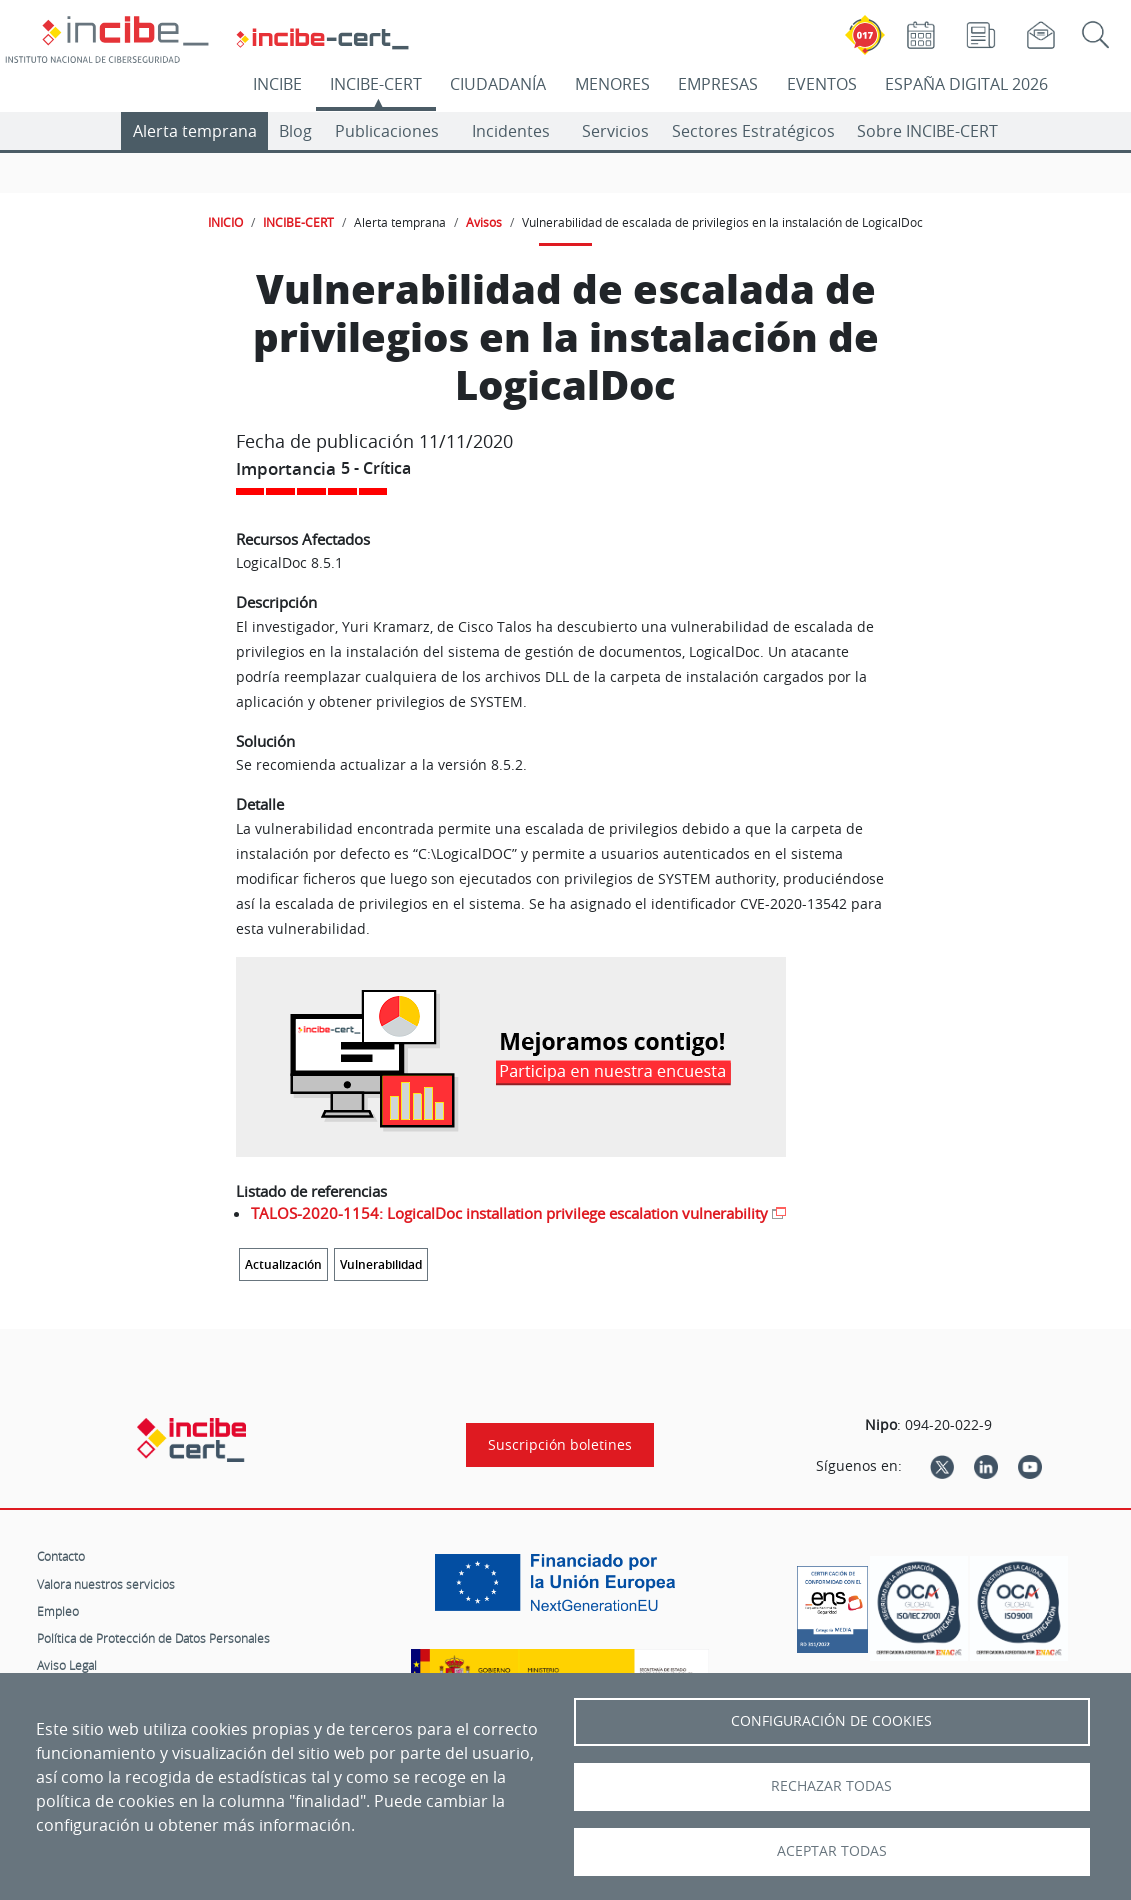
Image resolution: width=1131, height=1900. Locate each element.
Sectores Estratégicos (753, 131)
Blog (295, 131)
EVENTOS (822, 84)
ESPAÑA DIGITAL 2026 (966, 84)
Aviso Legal (67, 1665)
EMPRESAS (718, 84)
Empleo (58, 1611)
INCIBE (277, 84)
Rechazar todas (831, 1786)
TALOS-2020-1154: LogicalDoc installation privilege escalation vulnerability (509, 1213)
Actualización (283, 1264)
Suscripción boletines (560, 1445)
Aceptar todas (832, 1851)
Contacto (61, 1556)
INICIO (225, 222)
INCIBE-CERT (376, 84)
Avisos (484, 222)
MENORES (612, 84)
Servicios (615, 131)
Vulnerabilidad (381, 1264)
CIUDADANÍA (498, 84)
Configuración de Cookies (831, 1721)
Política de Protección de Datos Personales (153, 1638)
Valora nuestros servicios (106, 1584)
